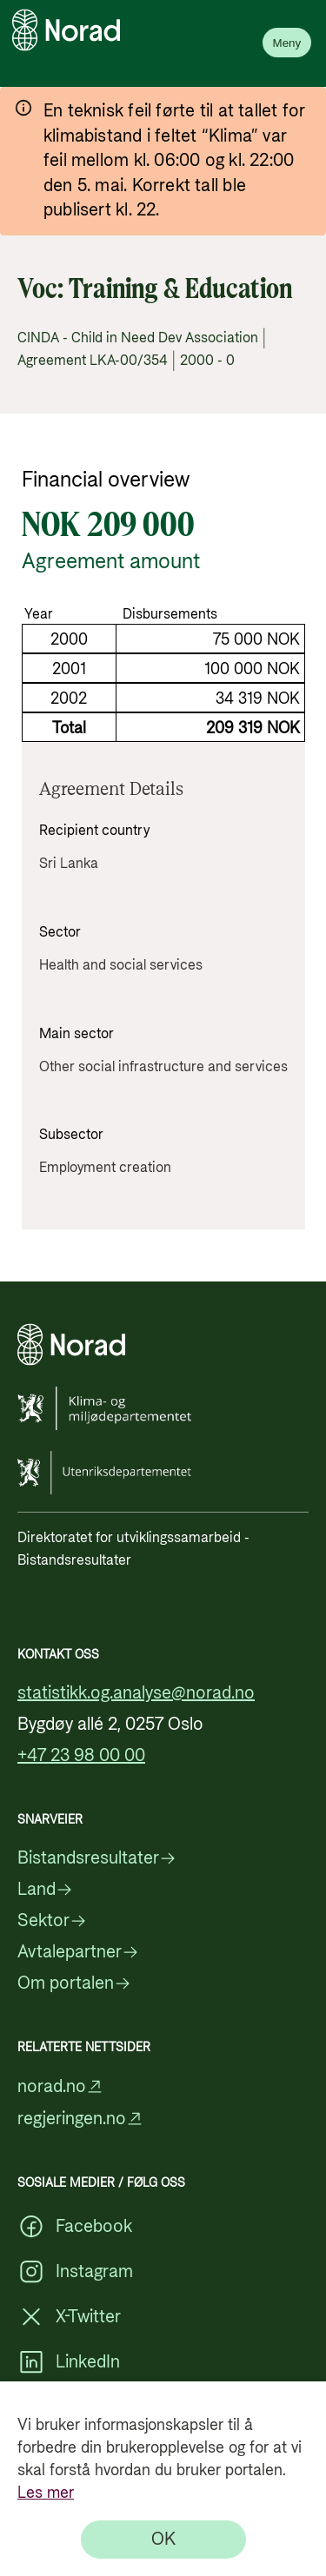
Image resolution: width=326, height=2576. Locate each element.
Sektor (52, 1921)
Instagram (75, 2272)
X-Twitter (69, 2317)
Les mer (45, 2493)
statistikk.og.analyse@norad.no (136, 1693)
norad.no (60, 2086)
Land (45, 1889)
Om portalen (74, 1983)
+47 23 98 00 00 (81, 1756)
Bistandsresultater (96, 1858)
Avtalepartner (78, 1952)
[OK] (163, 2539)
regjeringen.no (80, 2118)
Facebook (74, 2227)
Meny (287, 43)
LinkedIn (68, 2362)
